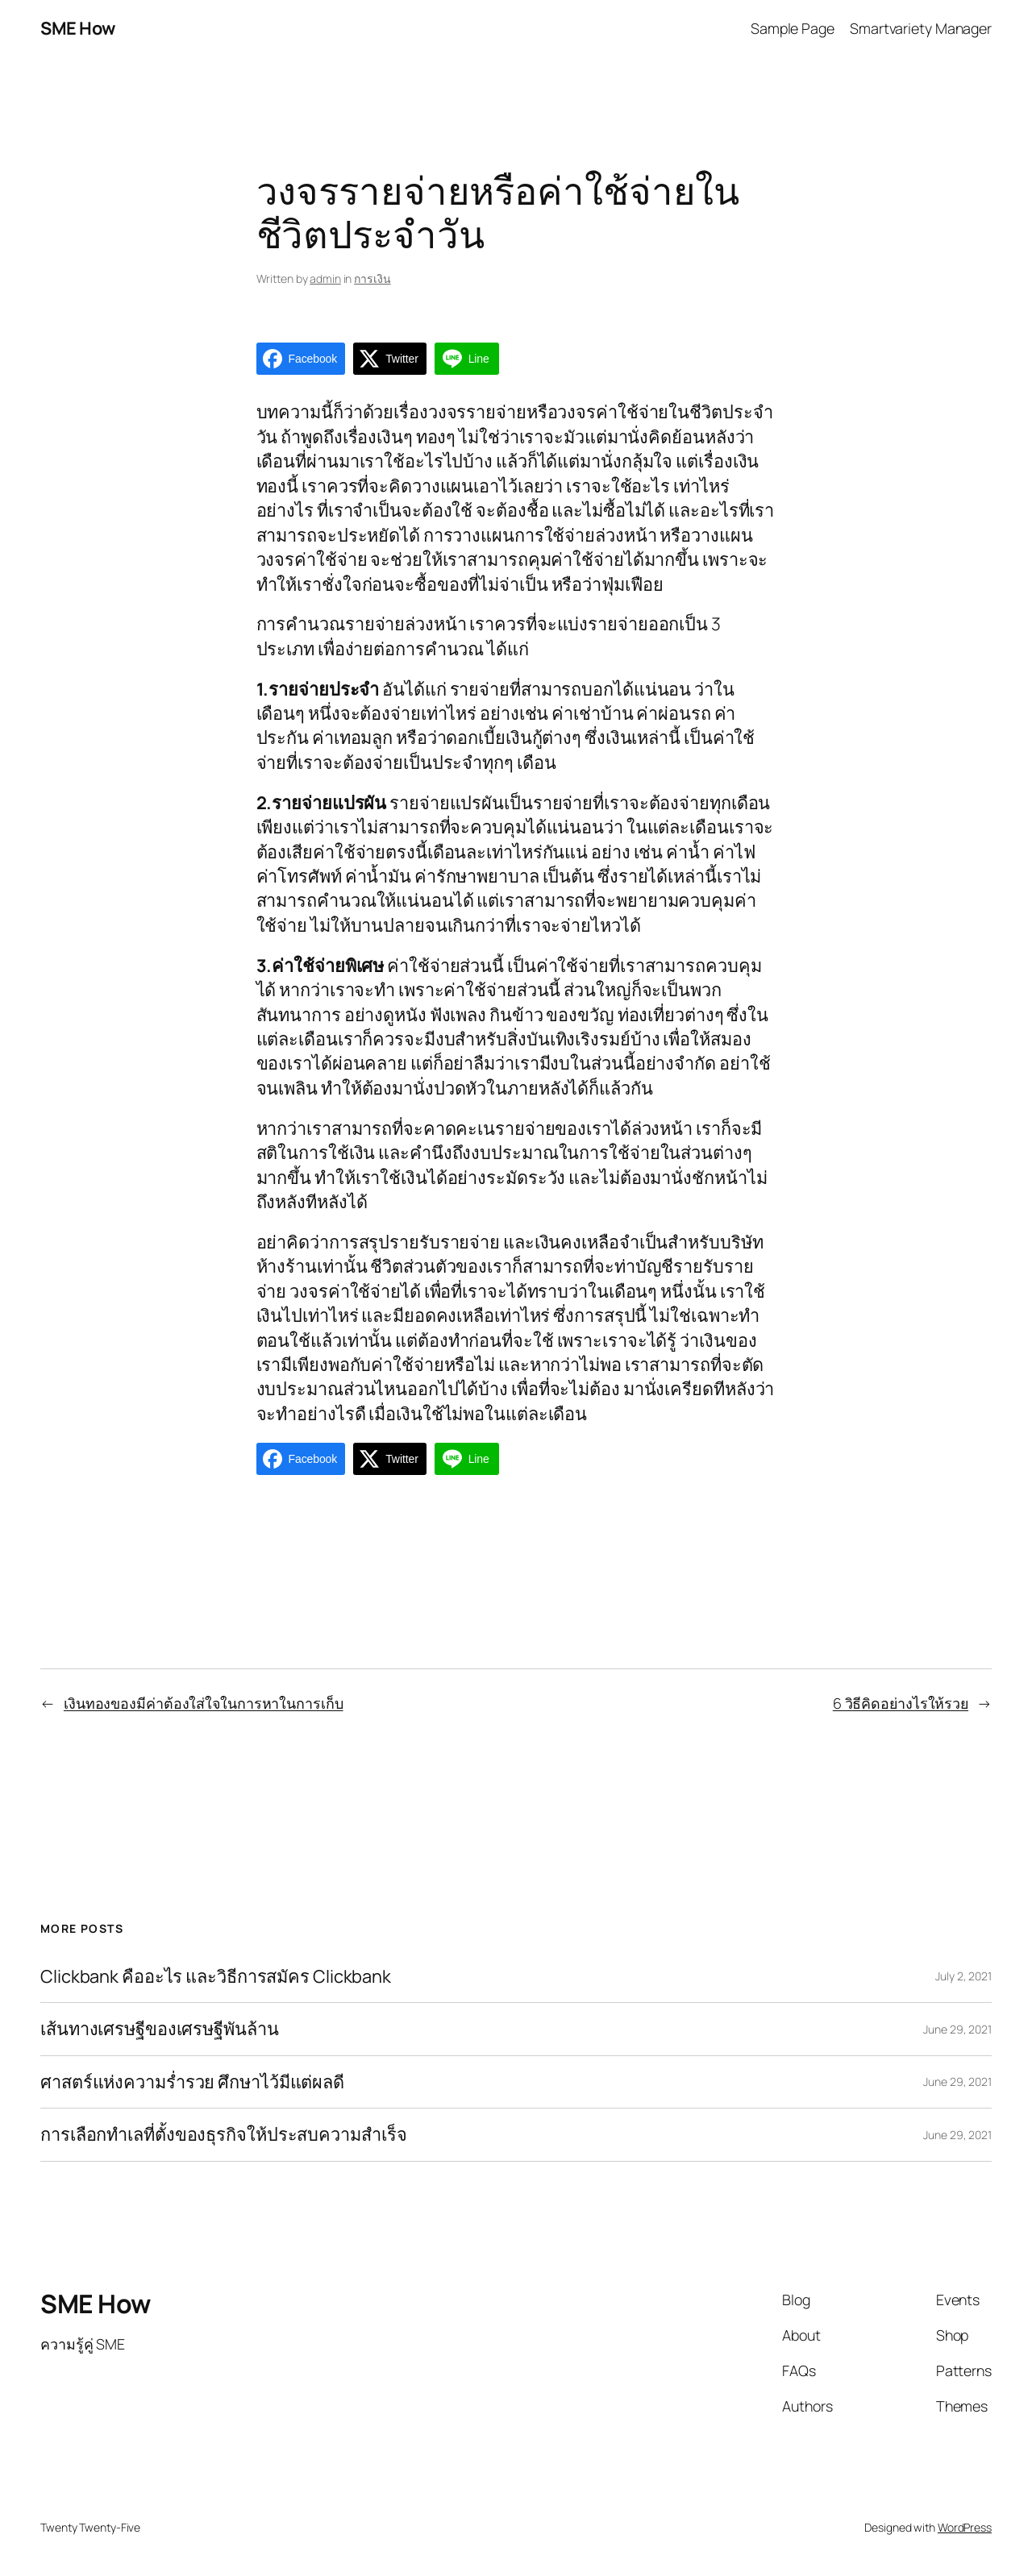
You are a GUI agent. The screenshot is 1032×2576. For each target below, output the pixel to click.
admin (325, 278)
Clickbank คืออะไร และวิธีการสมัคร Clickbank (215, 1976)
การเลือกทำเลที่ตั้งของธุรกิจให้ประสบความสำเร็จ (223, 2134)
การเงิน (372, 278)
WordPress (965, 2527)
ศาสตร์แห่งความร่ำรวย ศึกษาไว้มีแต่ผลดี (192, 2082)
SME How (77, 28)
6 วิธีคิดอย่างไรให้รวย (900, 1703)
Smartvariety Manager (921, 28)
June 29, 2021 (957, 2029)
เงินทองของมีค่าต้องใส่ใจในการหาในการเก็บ (203, 1703)
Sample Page (792, 28)
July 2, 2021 (963, 1976)
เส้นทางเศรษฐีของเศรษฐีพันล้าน (159, 2028)
